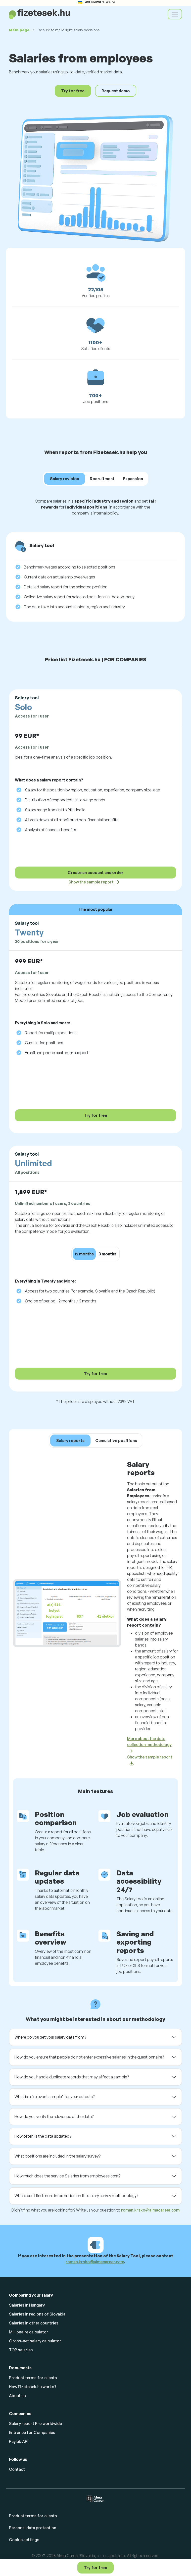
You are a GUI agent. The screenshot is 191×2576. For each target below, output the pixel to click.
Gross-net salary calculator (35, 2340)
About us (17, 2395)
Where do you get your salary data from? (50, 2037)
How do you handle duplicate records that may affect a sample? (71, 2076)
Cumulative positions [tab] (116, 1440)
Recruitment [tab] (102, 478)
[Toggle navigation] (175, 14)
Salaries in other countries (33, 2322)
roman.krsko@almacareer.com (150, 2210)
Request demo (115, 90)
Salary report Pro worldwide (35, 2423)
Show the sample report (91, 881)
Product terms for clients (33, 2377)
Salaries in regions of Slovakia (37, 2314)
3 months (107, 1253)
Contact (17, 2469)
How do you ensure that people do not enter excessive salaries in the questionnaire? (89, 2057)
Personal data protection (32, 2527)
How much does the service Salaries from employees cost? (67, 2175)
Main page (19, 30)
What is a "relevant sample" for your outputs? (54, 2096)
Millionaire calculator (28, 2331)
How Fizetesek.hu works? (32, 2386)
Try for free (95, 2567)
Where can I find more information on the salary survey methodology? (76, 2195)
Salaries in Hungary (27, 2305)
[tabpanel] (95, 562)
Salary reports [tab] (70, 1440)
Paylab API (18, 2441)
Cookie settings (24, 2539)
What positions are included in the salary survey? (57, 2156)
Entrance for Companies (32, 2432)
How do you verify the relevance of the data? (54, 2116)
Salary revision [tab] (64, 478)
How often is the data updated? (42, 2136)
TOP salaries (21, 2349)
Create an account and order (95, 872)
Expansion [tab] (133, 478)
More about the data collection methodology (149, 1741)
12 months (84, 1253)
